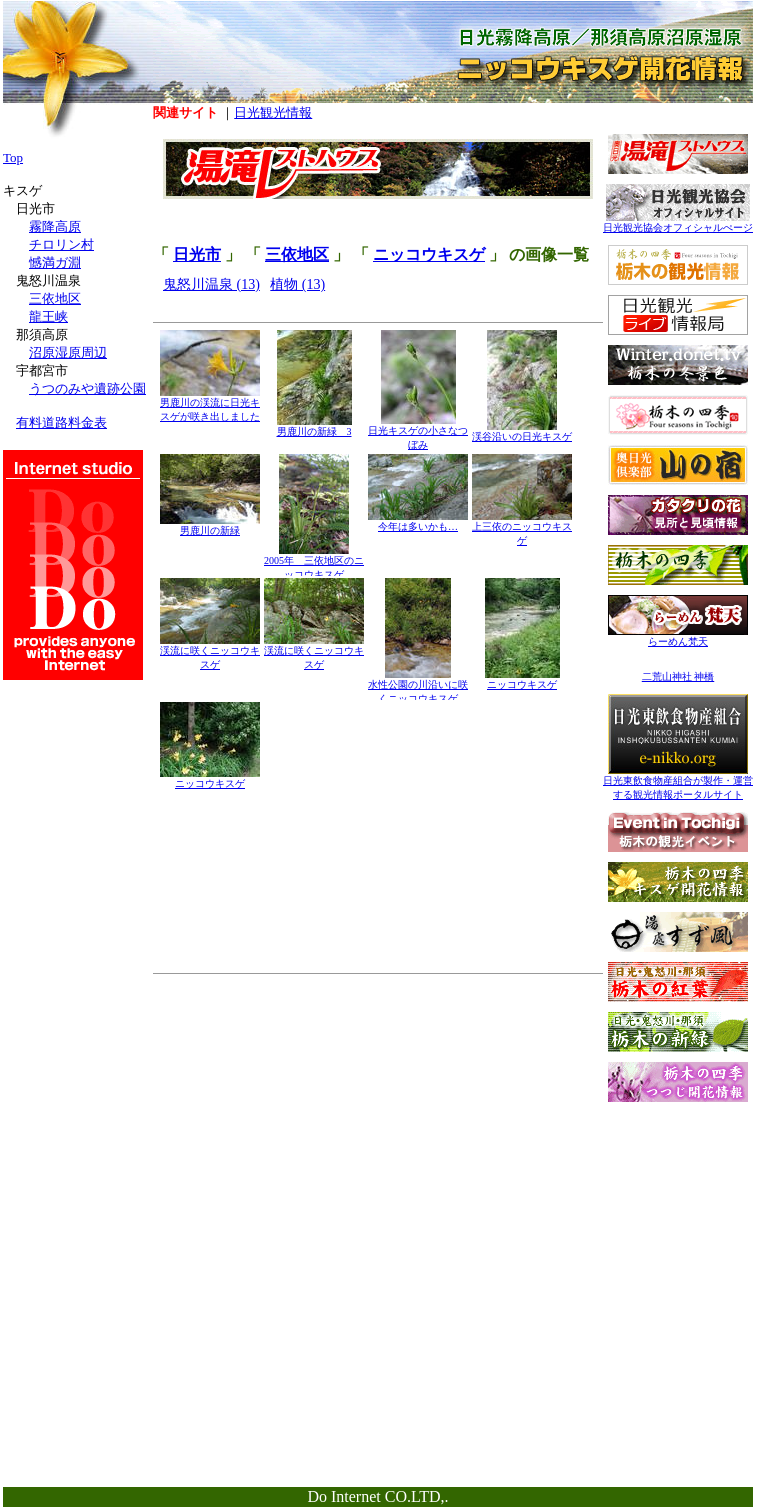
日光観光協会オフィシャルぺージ (678, 222)
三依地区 (297, 254)
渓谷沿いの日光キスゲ (522, 431)
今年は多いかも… (418, 521)
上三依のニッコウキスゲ (522, 528)
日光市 (197, 254)
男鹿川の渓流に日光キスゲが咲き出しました (210, 404)
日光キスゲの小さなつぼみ (418, 432)
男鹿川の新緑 (210, 525)
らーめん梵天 (678, 636)
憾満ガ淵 (55, 262)
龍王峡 (48, 316)
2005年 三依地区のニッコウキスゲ (314, 562)
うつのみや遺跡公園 (87, 388)
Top (13, 157)
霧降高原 (55, 226)
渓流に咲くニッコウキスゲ (210, 652)
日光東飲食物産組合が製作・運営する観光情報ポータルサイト (678, 782)
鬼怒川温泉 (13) (211, 284)
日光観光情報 (273, 112)
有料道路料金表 (61, 422)
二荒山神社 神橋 (678, 676)
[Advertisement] (678, 1237)
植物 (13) (297, 284)
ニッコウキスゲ (429, 254)
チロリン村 (61, 244)
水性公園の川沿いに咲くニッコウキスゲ (418, 686)
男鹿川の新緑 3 (314, 426)
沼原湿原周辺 (68, 352)
